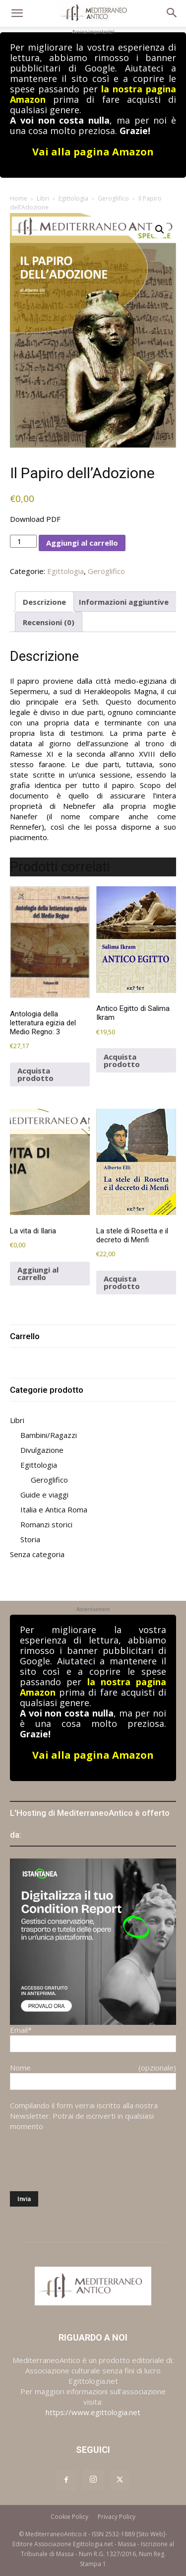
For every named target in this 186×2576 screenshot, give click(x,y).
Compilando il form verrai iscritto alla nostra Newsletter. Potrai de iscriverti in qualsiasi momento (84, 2115)
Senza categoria (37, 1554)
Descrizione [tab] (44, 602)
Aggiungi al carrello (82, 543)
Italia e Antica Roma (53, 1509)
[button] (17, 13)
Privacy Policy (116, 2516)
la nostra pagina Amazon (93, 1687)
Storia (30, 1539)
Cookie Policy (69, 2516)
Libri (43, 198)
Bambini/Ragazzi (48, 1435)
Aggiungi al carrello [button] (38, 1273)
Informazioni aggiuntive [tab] (124, 602)
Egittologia (73, 198)
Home (18, 198)
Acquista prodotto (35, 1074)
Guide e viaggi (44, 1495)
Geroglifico (113, 198)
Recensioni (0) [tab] (48, 622)
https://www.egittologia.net (93, 2412)
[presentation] (85, 2161)
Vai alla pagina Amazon (93, 151)
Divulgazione (41, 1450)
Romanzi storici (46, 1524)
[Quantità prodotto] (23, 541)
